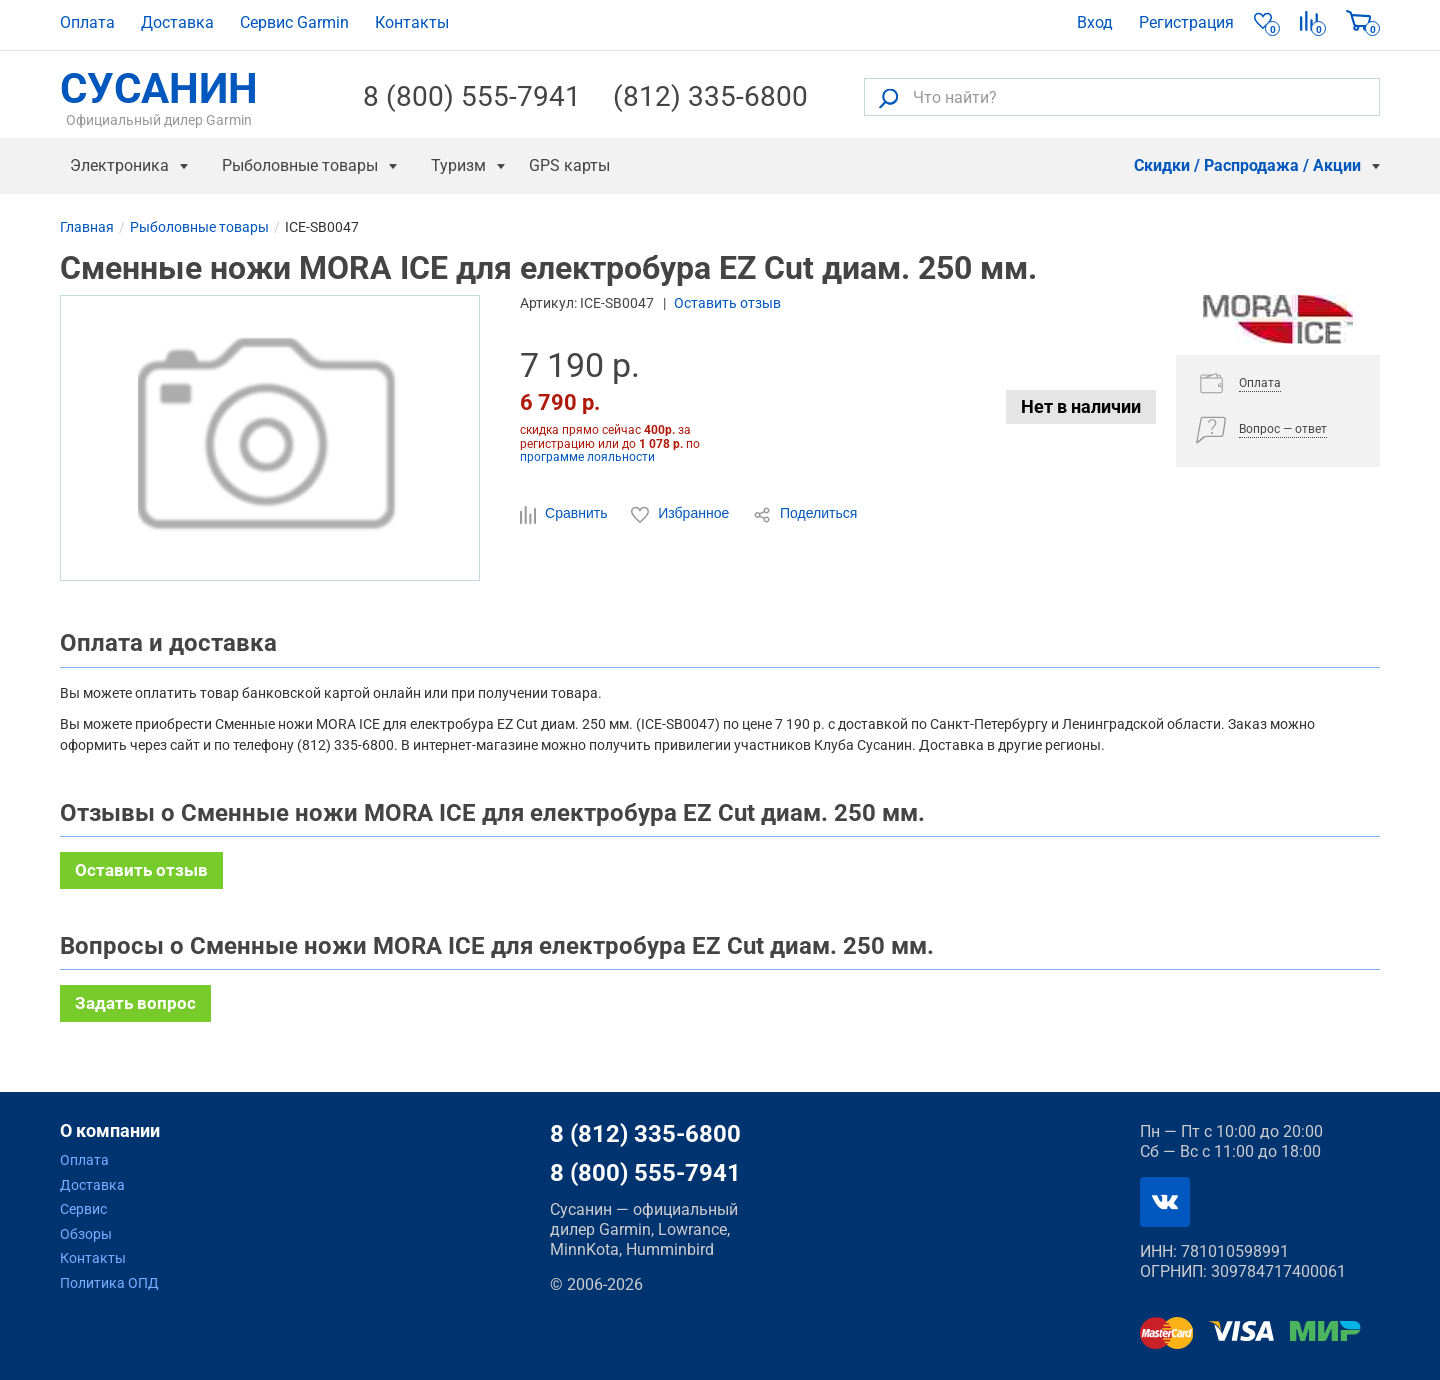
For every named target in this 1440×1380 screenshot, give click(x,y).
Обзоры (86, 1234)
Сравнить (565, 514)
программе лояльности (587, 457)
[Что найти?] (1122, 97)
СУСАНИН (159, 97)
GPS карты (569, 165)
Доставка (177, 22)
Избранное (682, 514)
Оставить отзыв (727, 303)
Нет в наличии (1081, 406)
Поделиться (805, 514)
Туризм (458, 165)
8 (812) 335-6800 (645, 1134)
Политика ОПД (109, 1283)
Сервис (83, 1209)
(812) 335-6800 (710, 97)
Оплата (87, 22)
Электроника (119, 165)
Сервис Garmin (294, 22)
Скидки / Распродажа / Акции (1247, 165)
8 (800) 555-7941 (472, 97)
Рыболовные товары (300, 165)
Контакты (412, 22)
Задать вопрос (135, 1003)
